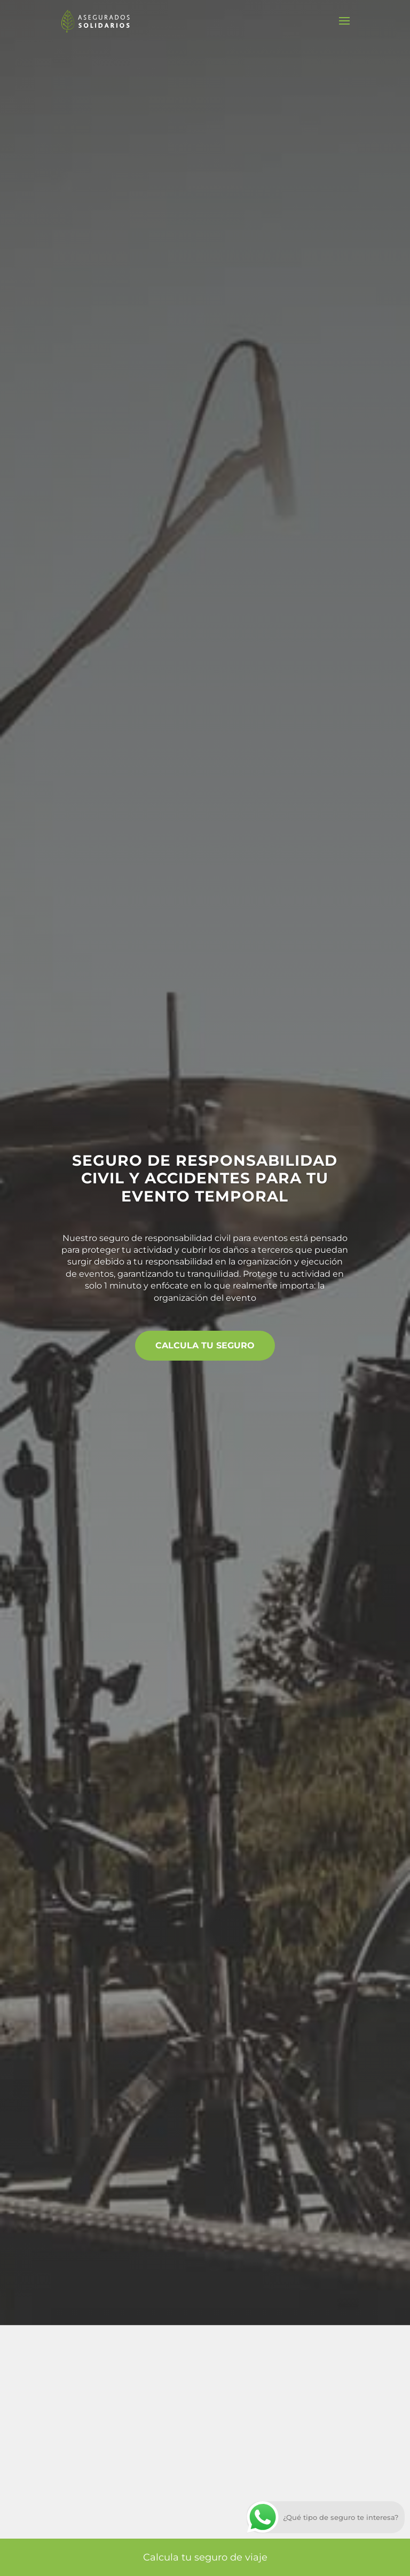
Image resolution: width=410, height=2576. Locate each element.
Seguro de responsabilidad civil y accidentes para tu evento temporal (204, 1176)
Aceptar (196, 2446)
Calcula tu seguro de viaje (205, 2556)
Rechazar (265, 2446)
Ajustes (333, 2446)
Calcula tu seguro (204, 1346)
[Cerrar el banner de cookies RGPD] (377, 2446)
